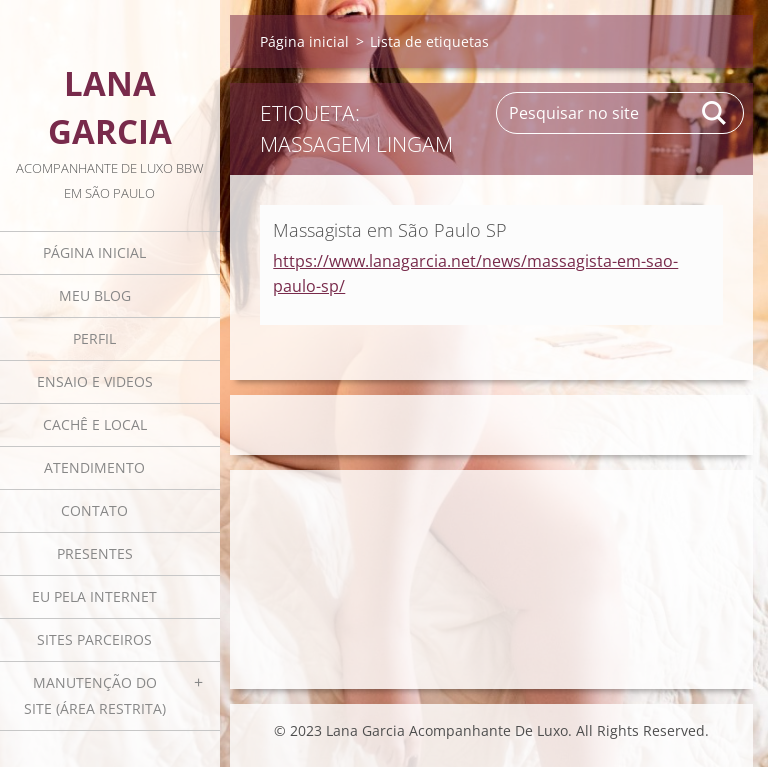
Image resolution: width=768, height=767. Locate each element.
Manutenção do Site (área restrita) (95, 695)
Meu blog (95, 295)
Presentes (95, 553)
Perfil (94, 338)
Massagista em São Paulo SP (390, 230)
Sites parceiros (94, 639)
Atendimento (94, 467)
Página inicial (94, 252)
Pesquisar (715, 113)
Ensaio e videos (95, 381)
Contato (94, 510)
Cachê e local (95, 424)
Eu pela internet (94, 596)
